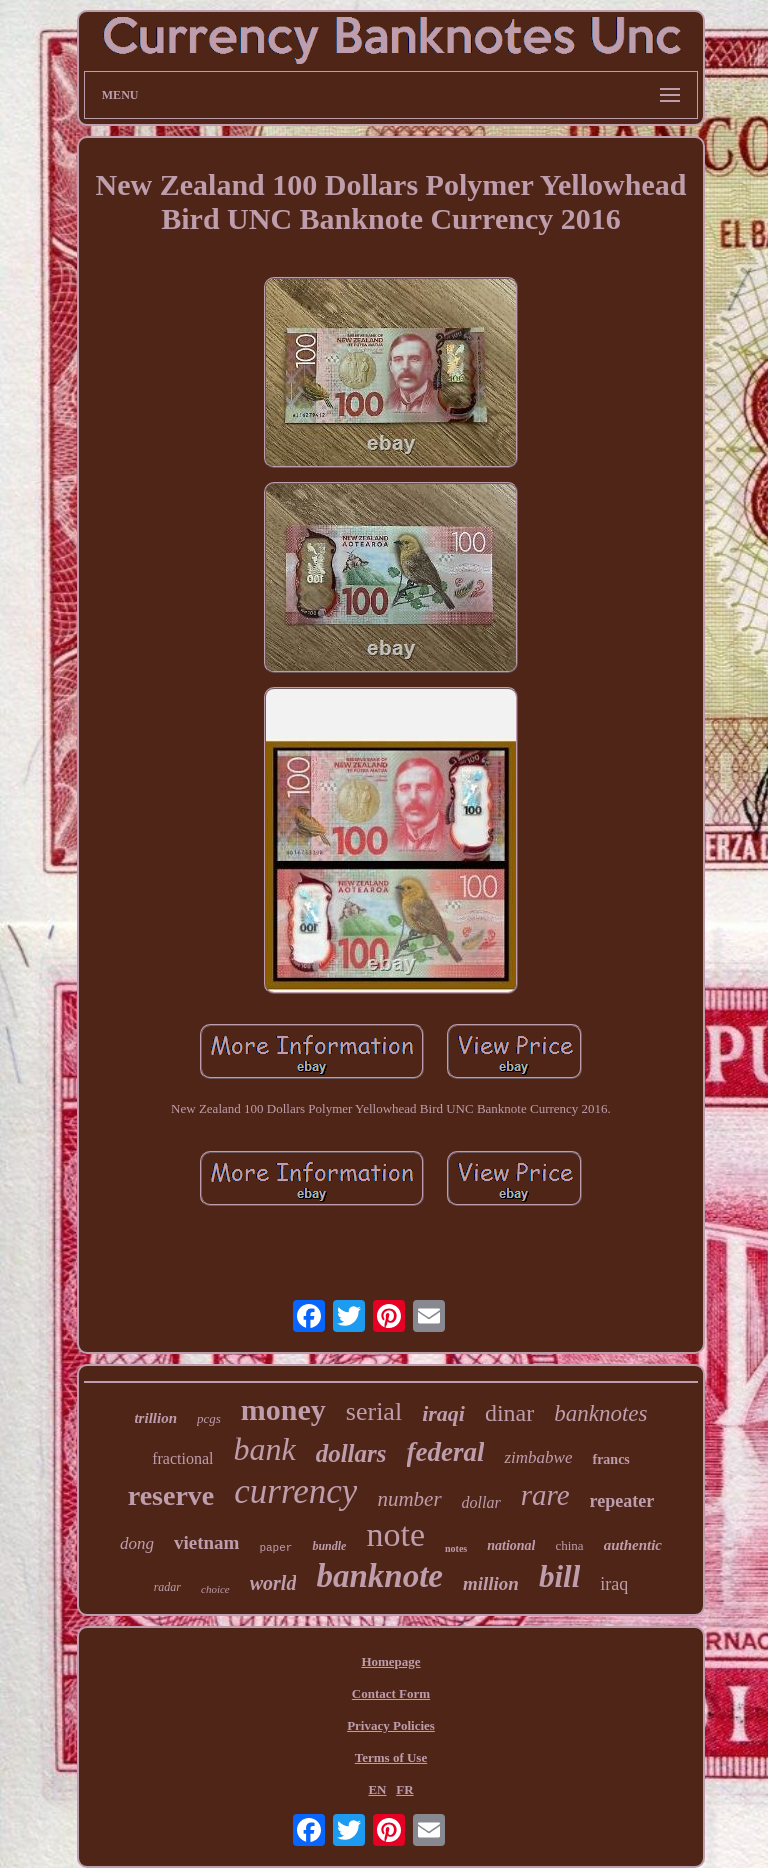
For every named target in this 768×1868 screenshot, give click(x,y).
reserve (171, 1495)
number (409, 1499)
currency (295, 1491)
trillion (155, 1418)
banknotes (600, 1413)
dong (137, 1543)
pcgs (209, 1418)
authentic (633, 1545)
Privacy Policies (391, 1725)
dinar (509, 1413)
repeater (622, 1501)
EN (377, 1789)
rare (545, 1495)
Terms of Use (391, 1757)
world (273, 1583)
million (491, 1583)
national (511, 1545)
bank (264, 1449)
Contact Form (391, 1693)
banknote (379, 1576)
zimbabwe (538, 1457)
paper (275, 1548)
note (395, 1534)
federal (446, 1452)
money (283, 1409)
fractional (182, 1458)
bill (559, 1576)
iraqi (443, 1413)
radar (167, 1587)
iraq (614, 1584)
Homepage (390, 1661)
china (569, 1545)
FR (404, 1789)
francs (610, 1459)
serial (374, 1411)
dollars (351, 1453)
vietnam (206, 1542)
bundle (329, 1546)
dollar (481, 1502)
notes (456, 1548)
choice (215, 1589)
